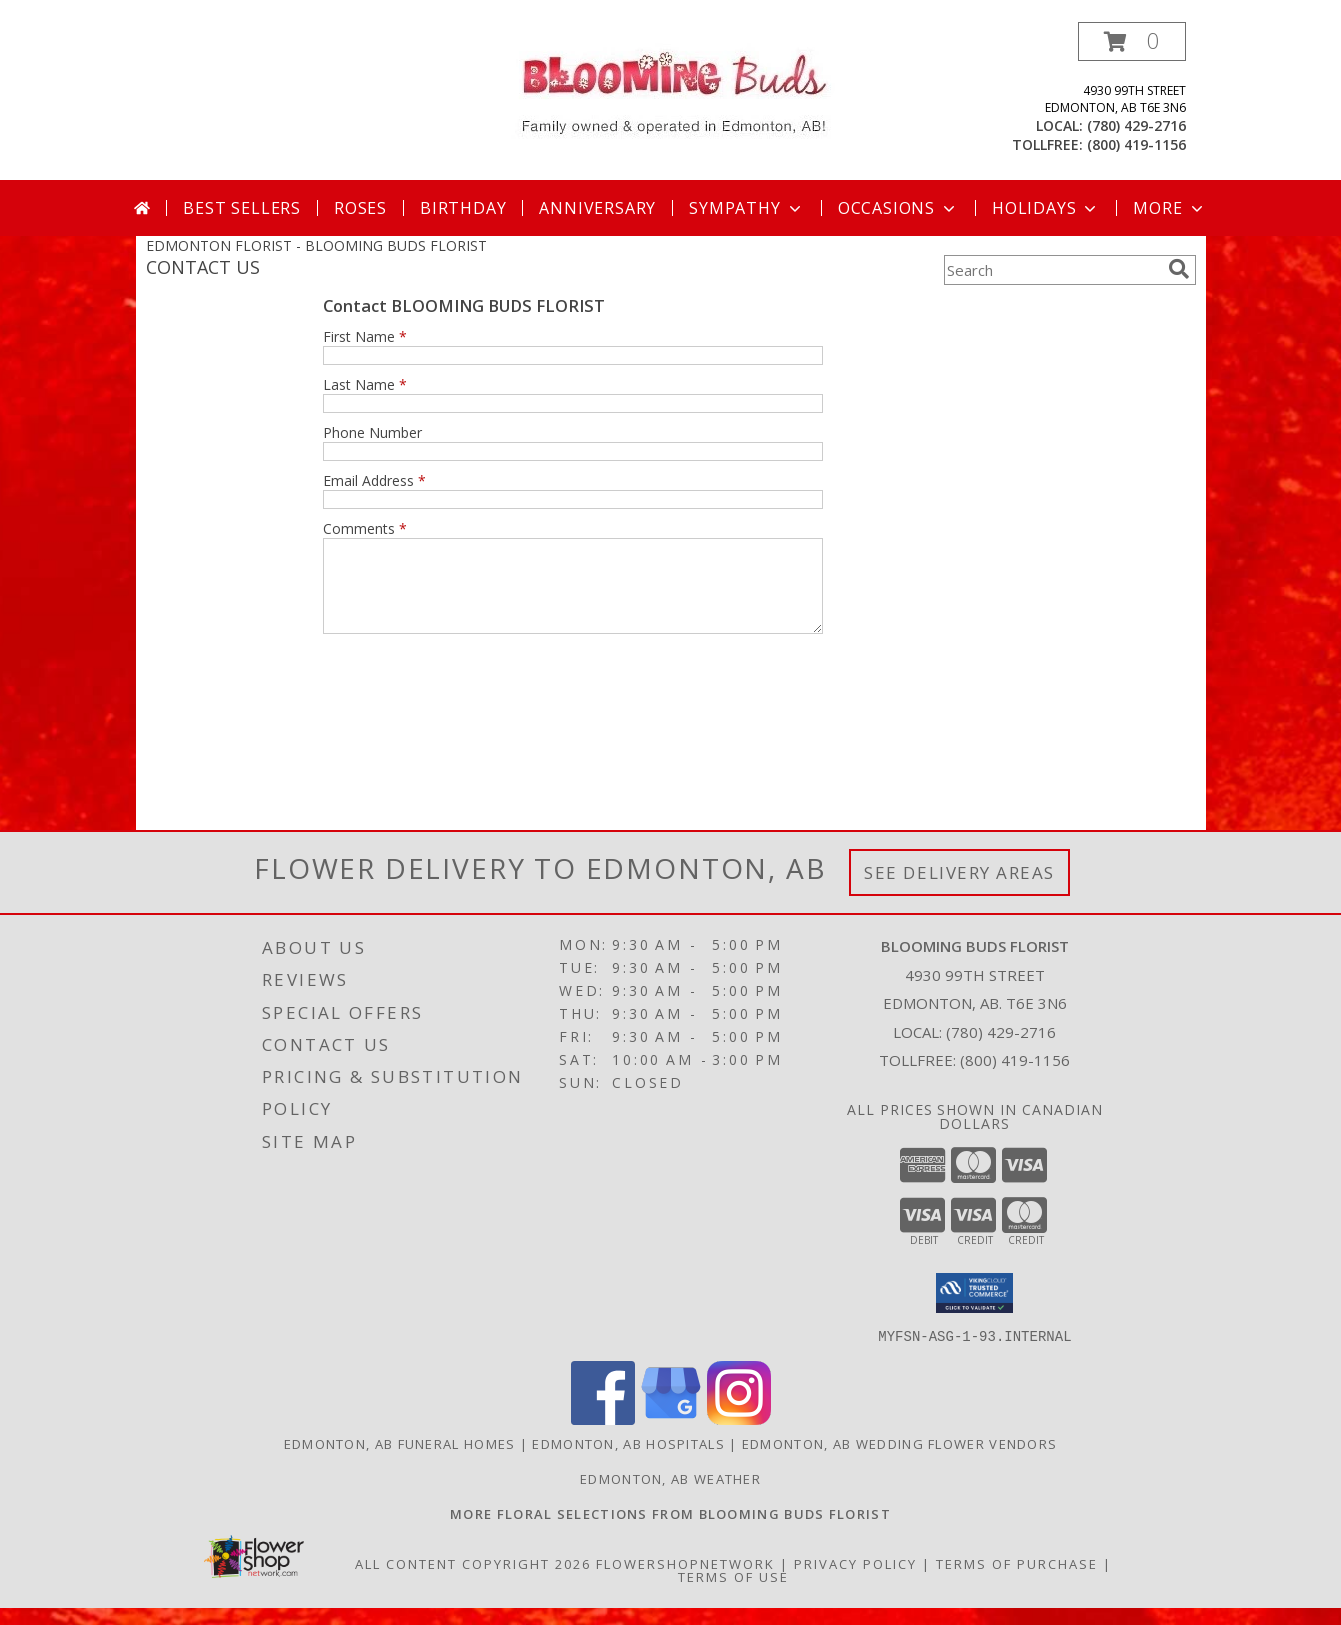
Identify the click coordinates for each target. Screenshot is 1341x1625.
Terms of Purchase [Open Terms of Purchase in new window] (1017, 1581)
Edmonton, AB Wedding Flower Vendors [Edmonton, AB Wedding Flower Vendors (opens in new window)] (900, 1461)
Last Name (365, 384)
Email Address (374, 480)
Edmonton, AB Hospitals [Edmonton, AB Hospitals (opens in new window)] (628, 1461)
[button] (1132, 41)
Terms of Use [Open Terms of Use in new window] (733, 1594)
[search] (1179, 269)
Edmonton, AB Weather (670, 1496)
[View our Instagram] (739, 1436)
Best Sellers (242, 208)
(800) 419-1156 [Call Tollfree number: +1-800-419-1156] (1015, 1078)
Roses (360, 208)
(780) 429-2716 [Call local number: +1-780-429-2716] (1136, 125)
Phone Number (372, 432)
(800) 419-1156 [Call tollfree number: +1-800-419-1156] (1136, 144)
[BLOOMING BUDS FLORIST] (670, 90)
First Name (365, 336)
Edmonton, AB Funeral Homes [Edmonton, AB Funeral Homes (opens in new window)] (400, 1461)
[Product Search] (1052, 270)
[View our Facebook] (603, 1436)
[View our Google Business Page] (671, 1436)
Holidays (1046, 208)
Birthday (463, 208)
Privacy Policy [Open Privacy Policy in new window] (855, 1581)
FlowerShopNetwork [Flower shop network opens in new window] (685, 1581)
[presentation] (475, 701)
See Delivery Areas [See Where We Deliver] (959, 890)
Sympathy (746, 208)
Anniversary (597, 208)
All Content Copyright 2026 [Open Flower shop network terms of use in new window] (473, 1581)
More (1169, 208)
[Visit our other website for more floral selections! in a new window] (670, 1531)
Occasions (898, 208)
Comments (365, 528)
